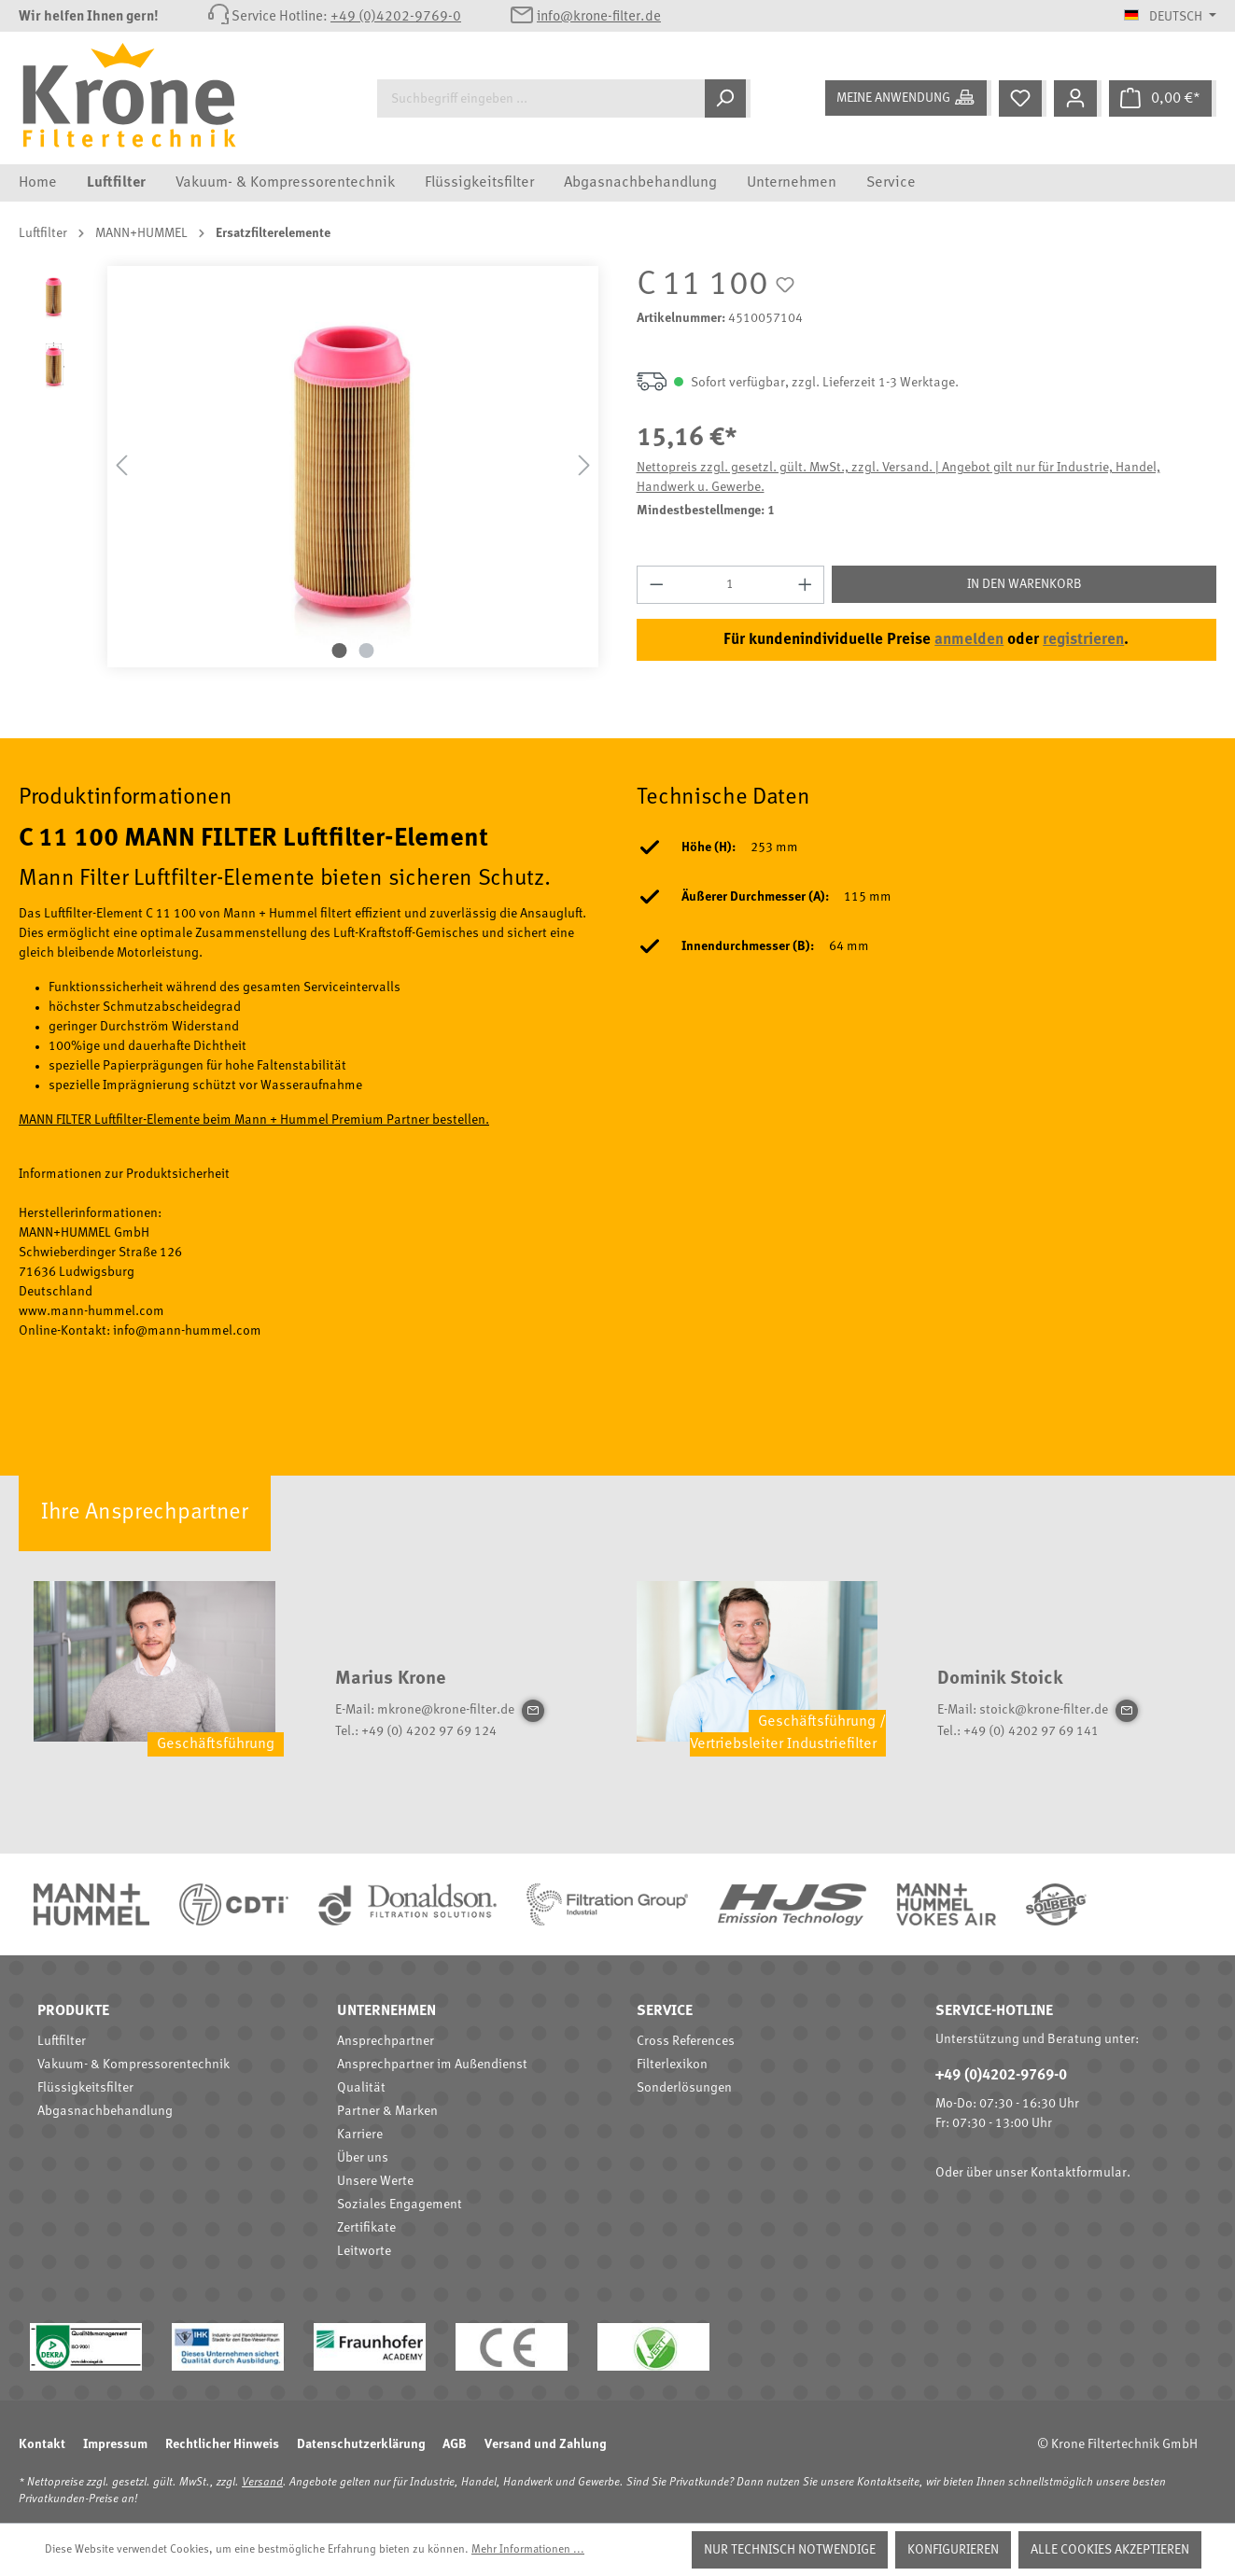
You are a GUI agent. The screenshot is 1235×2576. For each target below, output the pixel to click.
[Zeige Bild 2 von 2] (365, 650)
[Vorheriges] (121, 466)
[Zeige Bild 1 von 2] (338, 650)
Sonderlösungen (684, 2087)
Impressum (115, 2444)
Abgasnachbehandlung (105, 2111)
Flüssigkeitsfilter (85, 2087)
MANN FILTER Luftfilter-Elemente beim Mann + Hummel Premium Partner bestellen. (254, 1120)
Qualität (361, 2087)
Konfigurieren (953, 2549)
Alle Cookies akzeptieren (1110, 2549)
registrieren (1083, 640)
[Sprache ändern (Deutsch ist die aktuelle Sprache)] (1170, 17)
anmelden (968, 640)
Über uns (362, 2157)
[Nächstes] (584, 466)
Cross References (686, 2041)
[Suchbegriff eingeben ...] (541, 98)
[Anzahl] (730, 585)
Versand (262, 2482)
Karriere (360, 2134)
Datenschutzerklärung (361, 2444)
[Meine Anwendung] (908, 98)
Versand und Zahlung (545, 2444)
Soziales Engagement (399, 2204)
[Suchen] (728, 98)
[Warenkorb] (1162, 98)
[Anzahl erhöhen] (805, 585)
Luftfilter (61, 2041)
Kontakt (42, 2444)
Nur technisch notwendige (790, 2549)
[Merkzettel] (1022, 98)
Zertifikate (366, 2227)
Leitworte (364, 2251)
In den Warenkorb (1024, 584)
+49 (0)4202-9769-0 (395, 17)
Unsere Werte (375, 2181)
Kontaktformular (1079, 2172)
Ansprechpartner (385, 2041)
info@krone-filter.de (599, 17)
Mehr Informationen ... (527, 2549)
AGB (454, 2444)
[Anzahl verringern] (656, 585)
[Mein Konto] (1078, 98)
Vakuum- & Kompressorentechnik (133, 2064)
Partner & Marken (387, 2111)
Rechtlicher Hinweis (222, 2444)
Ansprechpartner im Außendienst (432, 2064)
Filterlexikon (672, 2064)
